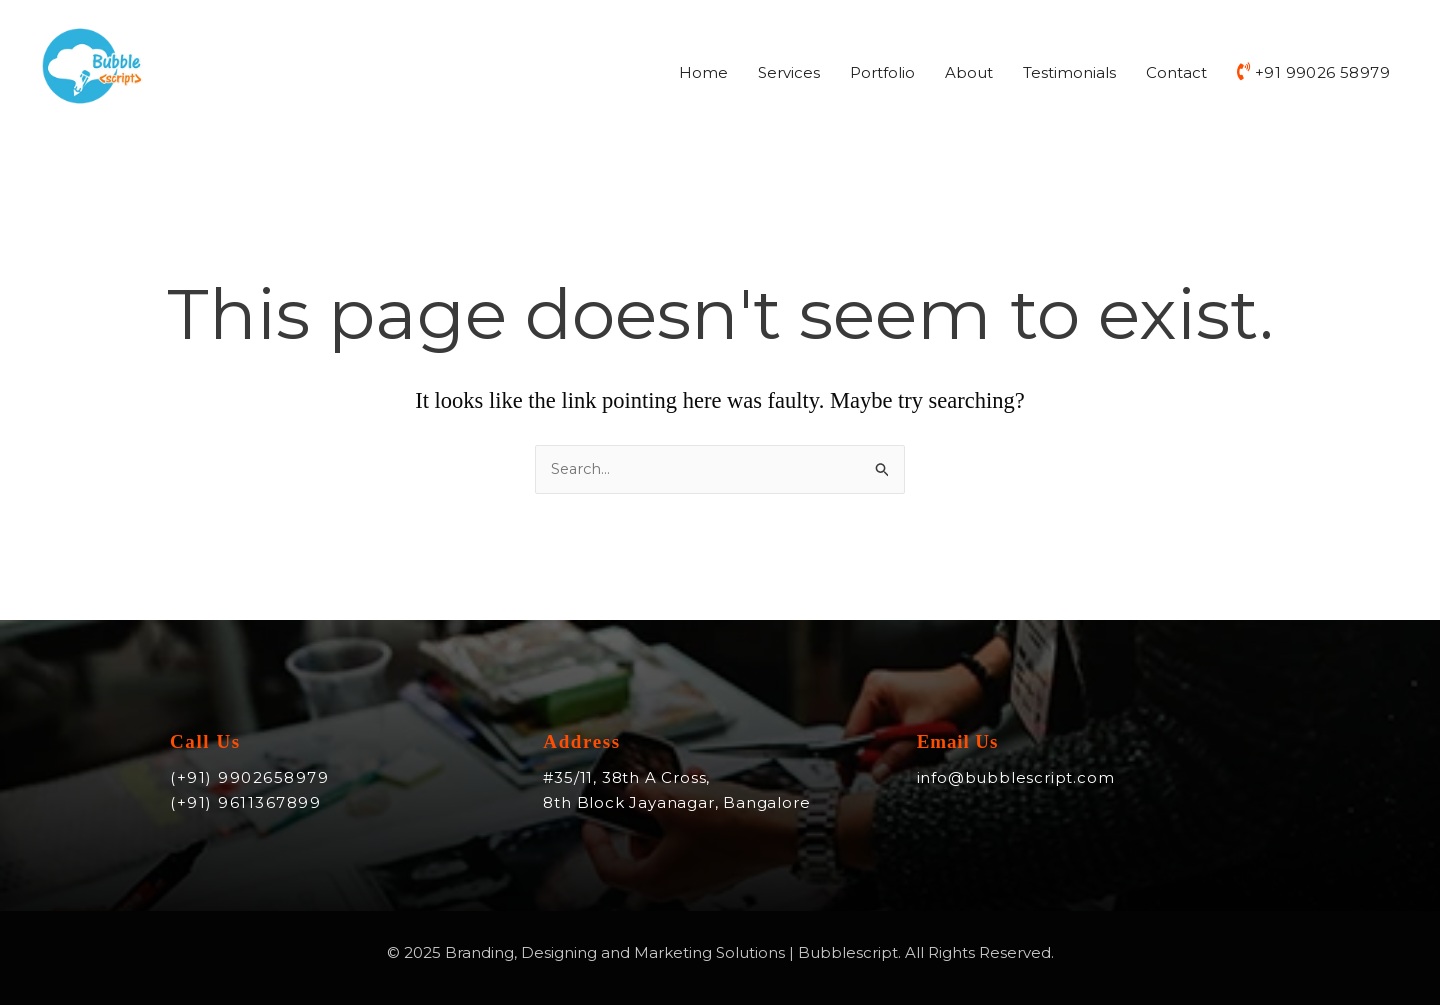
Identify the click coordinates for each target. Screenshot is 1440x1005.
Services (789, 74)
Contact (1176, 74)
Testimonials (1069, 74)
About (969, 74)
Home (703, 74)
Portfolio (882, 74)
